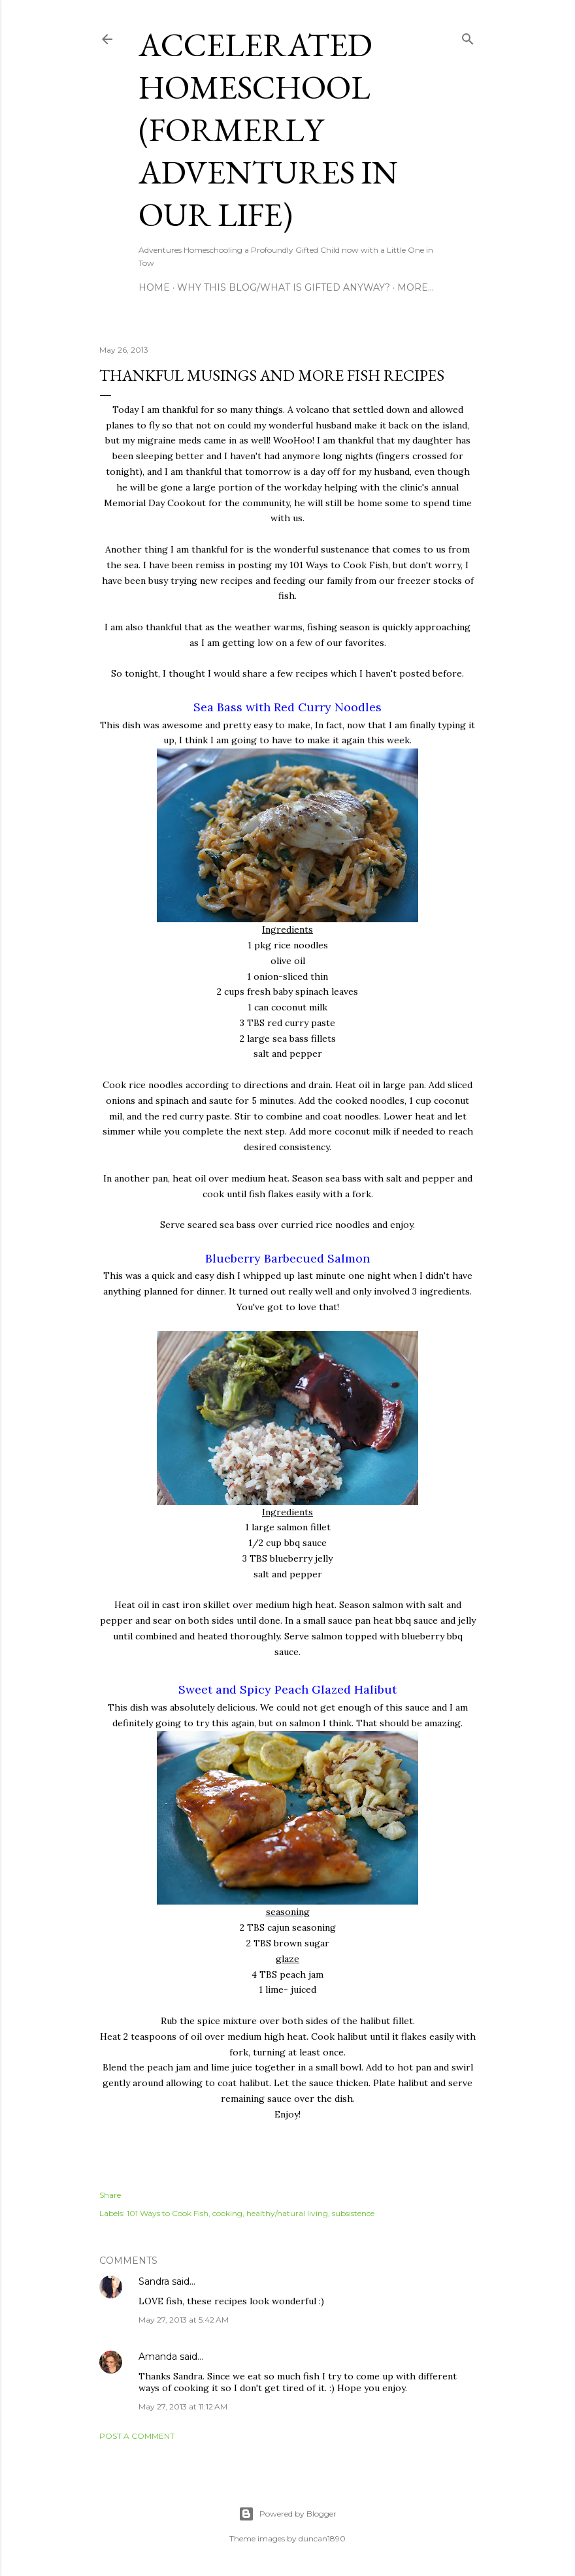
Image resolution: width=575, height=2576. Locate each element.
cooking (227, 2213)
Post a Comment (136, 2436)
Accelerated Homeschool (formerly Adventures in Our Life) (268, 130)
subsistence (353, 2213)
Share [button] (110, 2195)
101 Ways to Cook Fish (167, 2213)
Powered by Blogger (287, 2514)
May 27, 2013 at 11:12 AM (183, 2406)
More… (415, 287)
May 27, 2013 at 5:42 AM (184, 2320)
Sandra (154, 2281)
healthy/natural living (287, 2213)
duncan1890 (322, 2538)
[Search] (468, 36)
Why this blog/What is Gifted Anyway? (283, 287)
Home (154, 287)
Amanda (158, 2356)
